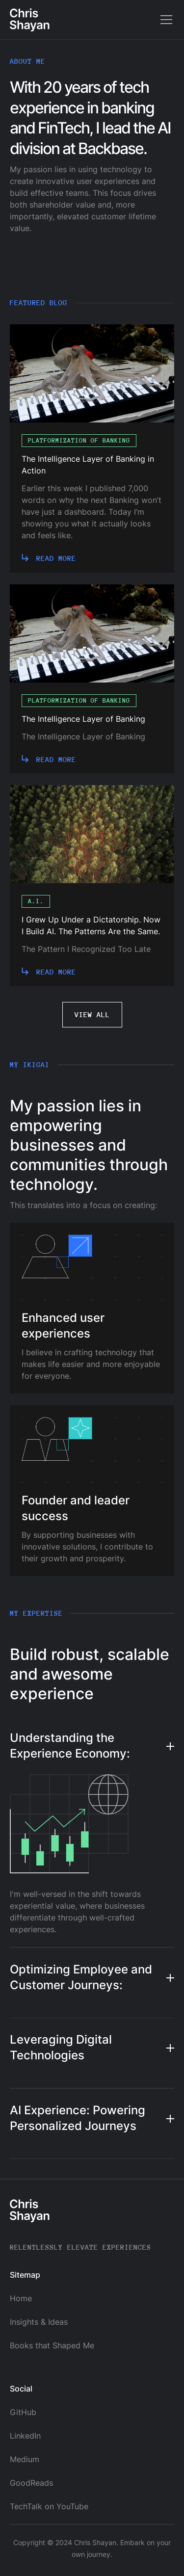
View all (92, 1014)
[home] (30, 19)
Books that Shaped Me (52, 2345)
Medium (24, 2459)
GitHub (23, 2412)
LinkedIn (25, 2436)
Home (21, 2298)
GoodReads (31, 2483)
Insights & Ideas (39, 2322)
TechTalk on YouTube (49, 2506)
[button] (164, 19)
